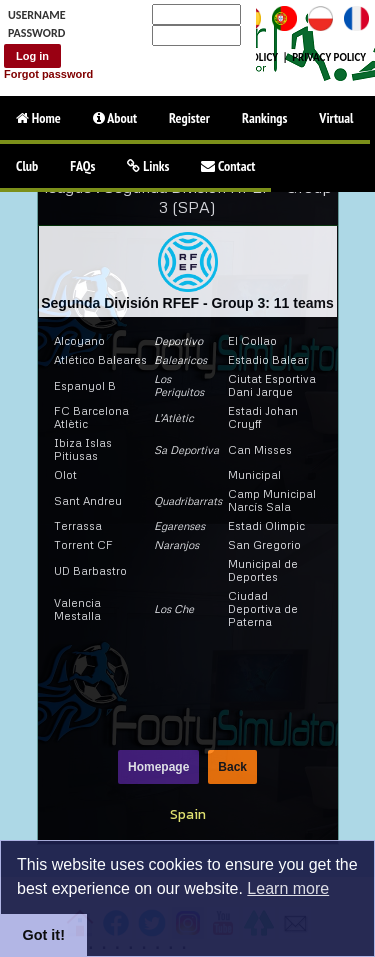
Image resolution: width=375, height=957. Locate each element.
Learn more (288, 888)
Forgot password (48, 74)
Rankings (264, 118)
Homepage (158, 767)
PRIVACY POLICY (329, 57)
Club (27, 166)
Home (38, 118)
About (115, 118)
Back (232, 767)
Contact (228, 166)
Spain (188, 814)
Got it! (44, 935)
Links (148, 166)
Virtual (336, 118)
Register (189, 118)
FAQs (82, 166)
